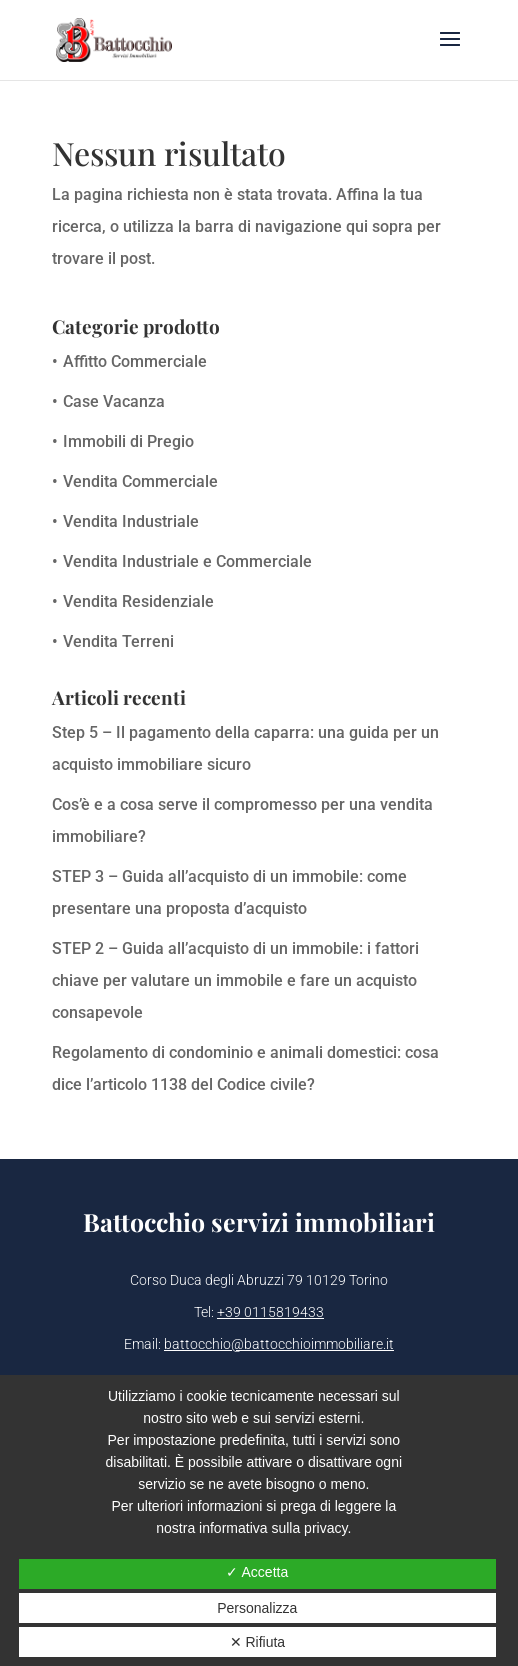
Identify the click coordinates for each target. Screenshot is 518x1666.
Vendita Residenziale (138, 601)
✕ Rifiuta (258, 1642)
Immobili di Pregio (128, 441)
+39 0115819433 (270, 1312)
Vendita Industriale (131, 521)
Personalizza (257, 1608)
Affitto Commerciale (135, 361)
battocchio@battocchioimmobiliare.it (279, 1344)
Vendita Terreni (118, 641)
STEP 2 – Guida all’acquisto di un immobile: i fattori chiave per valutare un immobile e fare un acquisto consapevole (235, 980)
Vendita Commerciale (140, 481)
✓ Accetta (257, 1572)
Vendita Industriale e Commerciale (187, 561)
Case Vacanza (114, 401)
